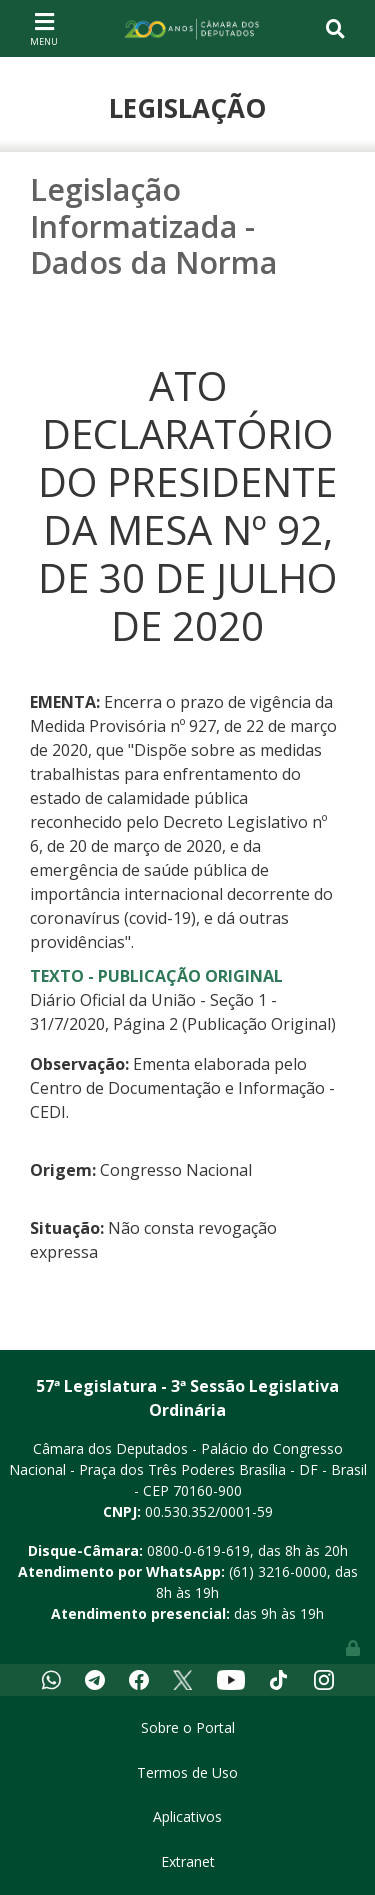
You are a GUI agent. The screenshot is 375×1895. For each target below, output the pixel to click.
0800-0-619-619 (198, 1550)
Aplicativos (187, 1816)
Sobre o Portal (188, 1727)
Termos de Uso (187, 1772)
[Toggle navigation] (44, 28)
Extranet (188, 1861)
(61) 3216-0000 (278, 1571)
